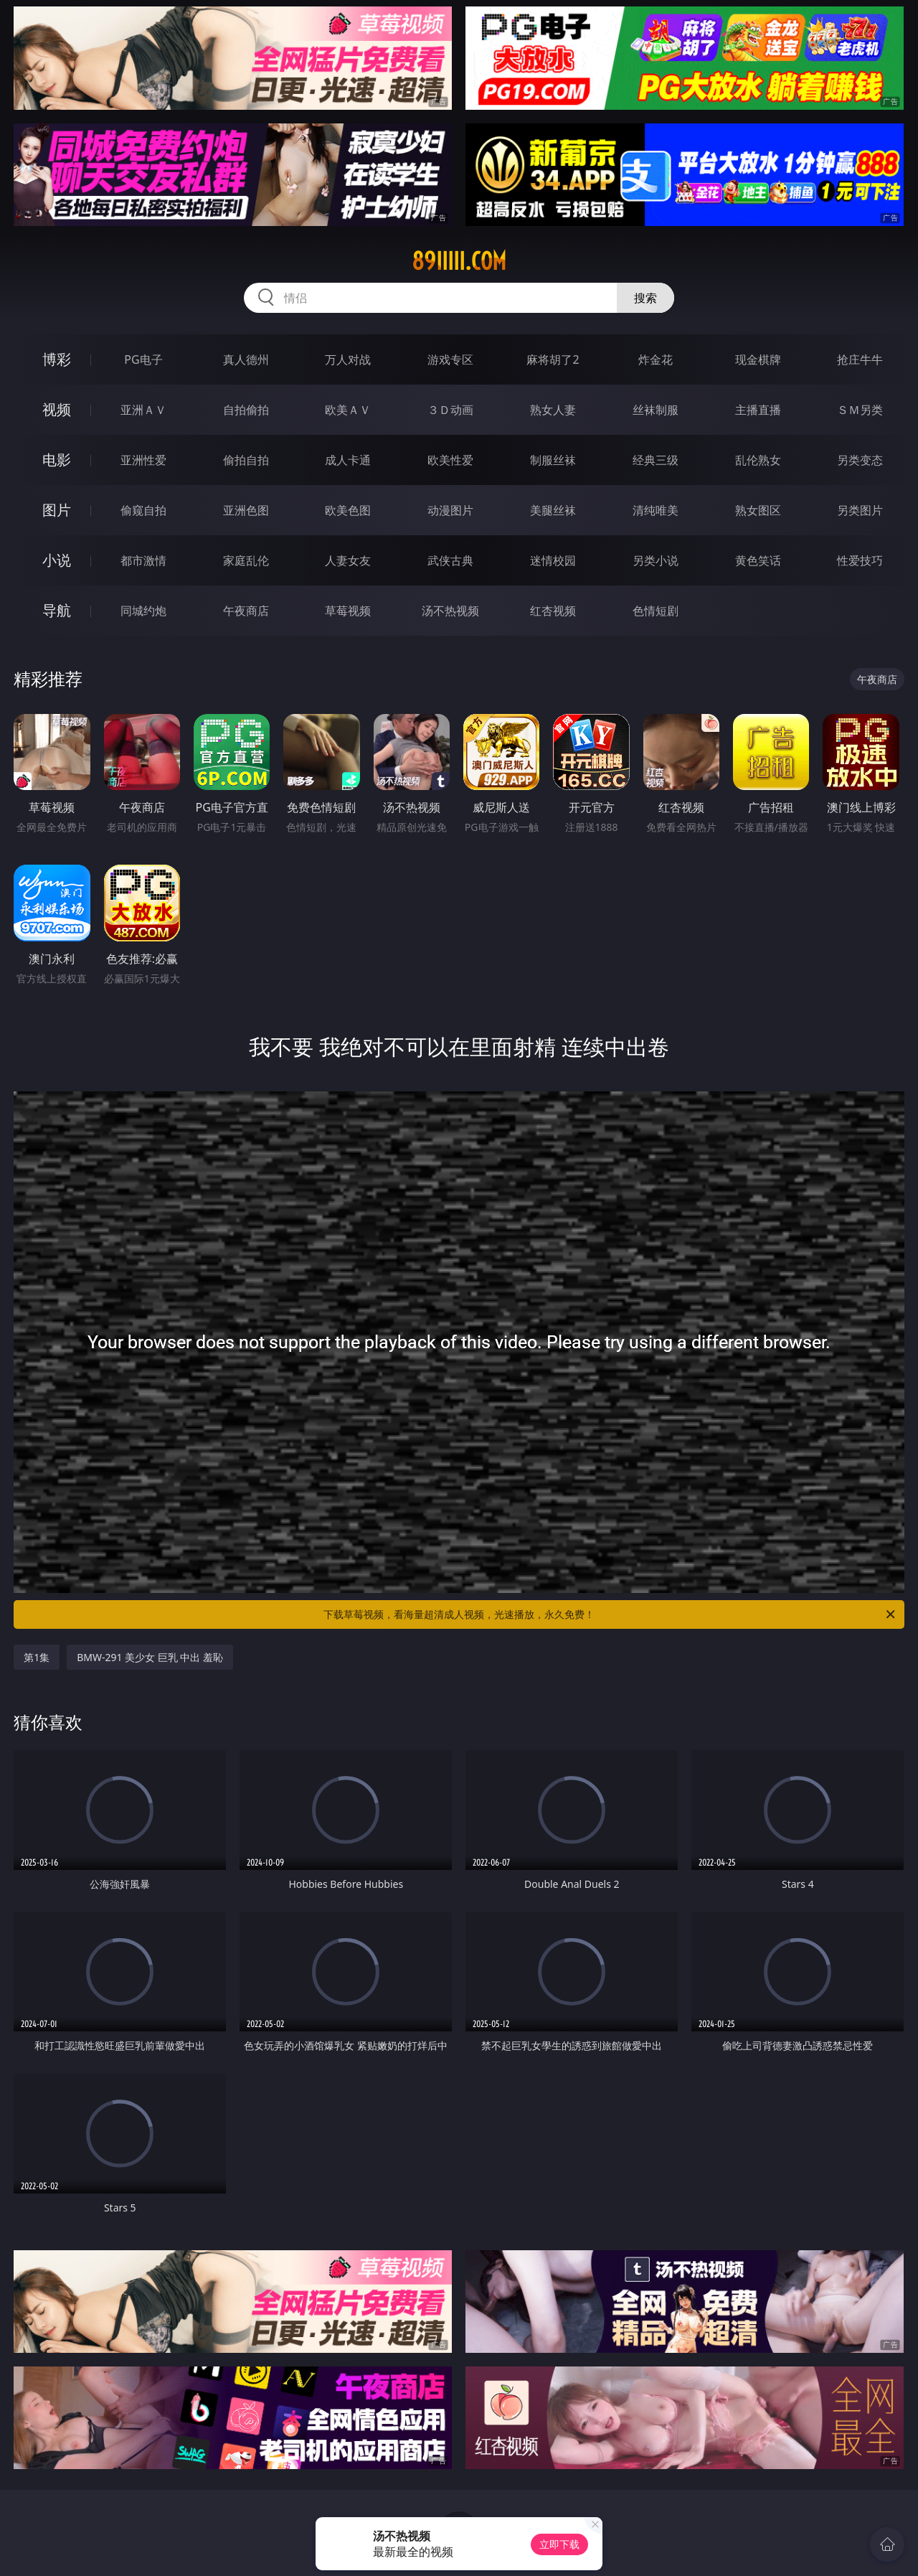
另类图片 (860, 510)
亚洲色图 (246, 510)
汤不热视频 (450, 611)
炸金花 (655, 359)
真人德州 (246, 359)
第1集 (36, 1657)
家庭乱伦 (246, 560)
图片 (56, 510)
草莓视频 (348, 611)
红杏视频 (553, 611)
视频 (56, 409)
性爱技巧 (860, 560)
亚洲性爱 (143, 460)
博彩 (56, 359)
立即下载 (559, 2544)
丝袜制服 (655, 410)
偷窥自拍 (143, 510)
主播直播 (758, 410)
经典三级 (655, 460)
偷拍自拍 (246, 460)
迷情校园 (553, 560)
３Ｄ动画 (450, 410)
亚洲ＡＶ (143, 410)
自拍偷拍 (246, 410)
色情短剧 (655, 611)
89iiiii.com (459, 261)
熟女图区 (758, 510)
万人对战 (348, 359)
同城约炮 (143, 611)
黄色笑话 (758, 560)
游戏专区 (450, 359)
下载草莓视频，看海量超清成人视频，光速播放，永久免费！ (610, 1614)
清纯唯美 (655, 510)
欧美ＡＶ (348, 410)
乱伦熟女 (758, 460)
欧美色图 (348, 510)
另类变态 (860, 460)
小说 (56, 560)
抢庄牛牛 (860, 359)
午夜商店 (246, 611)
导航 (56, 610)
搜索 (645, 298)
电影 (56, 459)
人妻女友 (348, 560)
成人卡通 (348, 460)
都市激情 (143, 560)
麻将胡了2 (552, 359)
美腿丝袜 (553, 510)
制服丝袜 (553, 460)
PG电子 (143, 359)
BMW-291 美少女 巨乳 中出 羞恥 (150, 1657)
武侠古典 (450, 560)
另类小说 (655, 560)
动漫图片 (450, 510)
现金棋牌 (758, 359)
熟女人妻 (553, 410)
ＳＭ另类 (860, 410)
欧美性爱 (450, 460)
